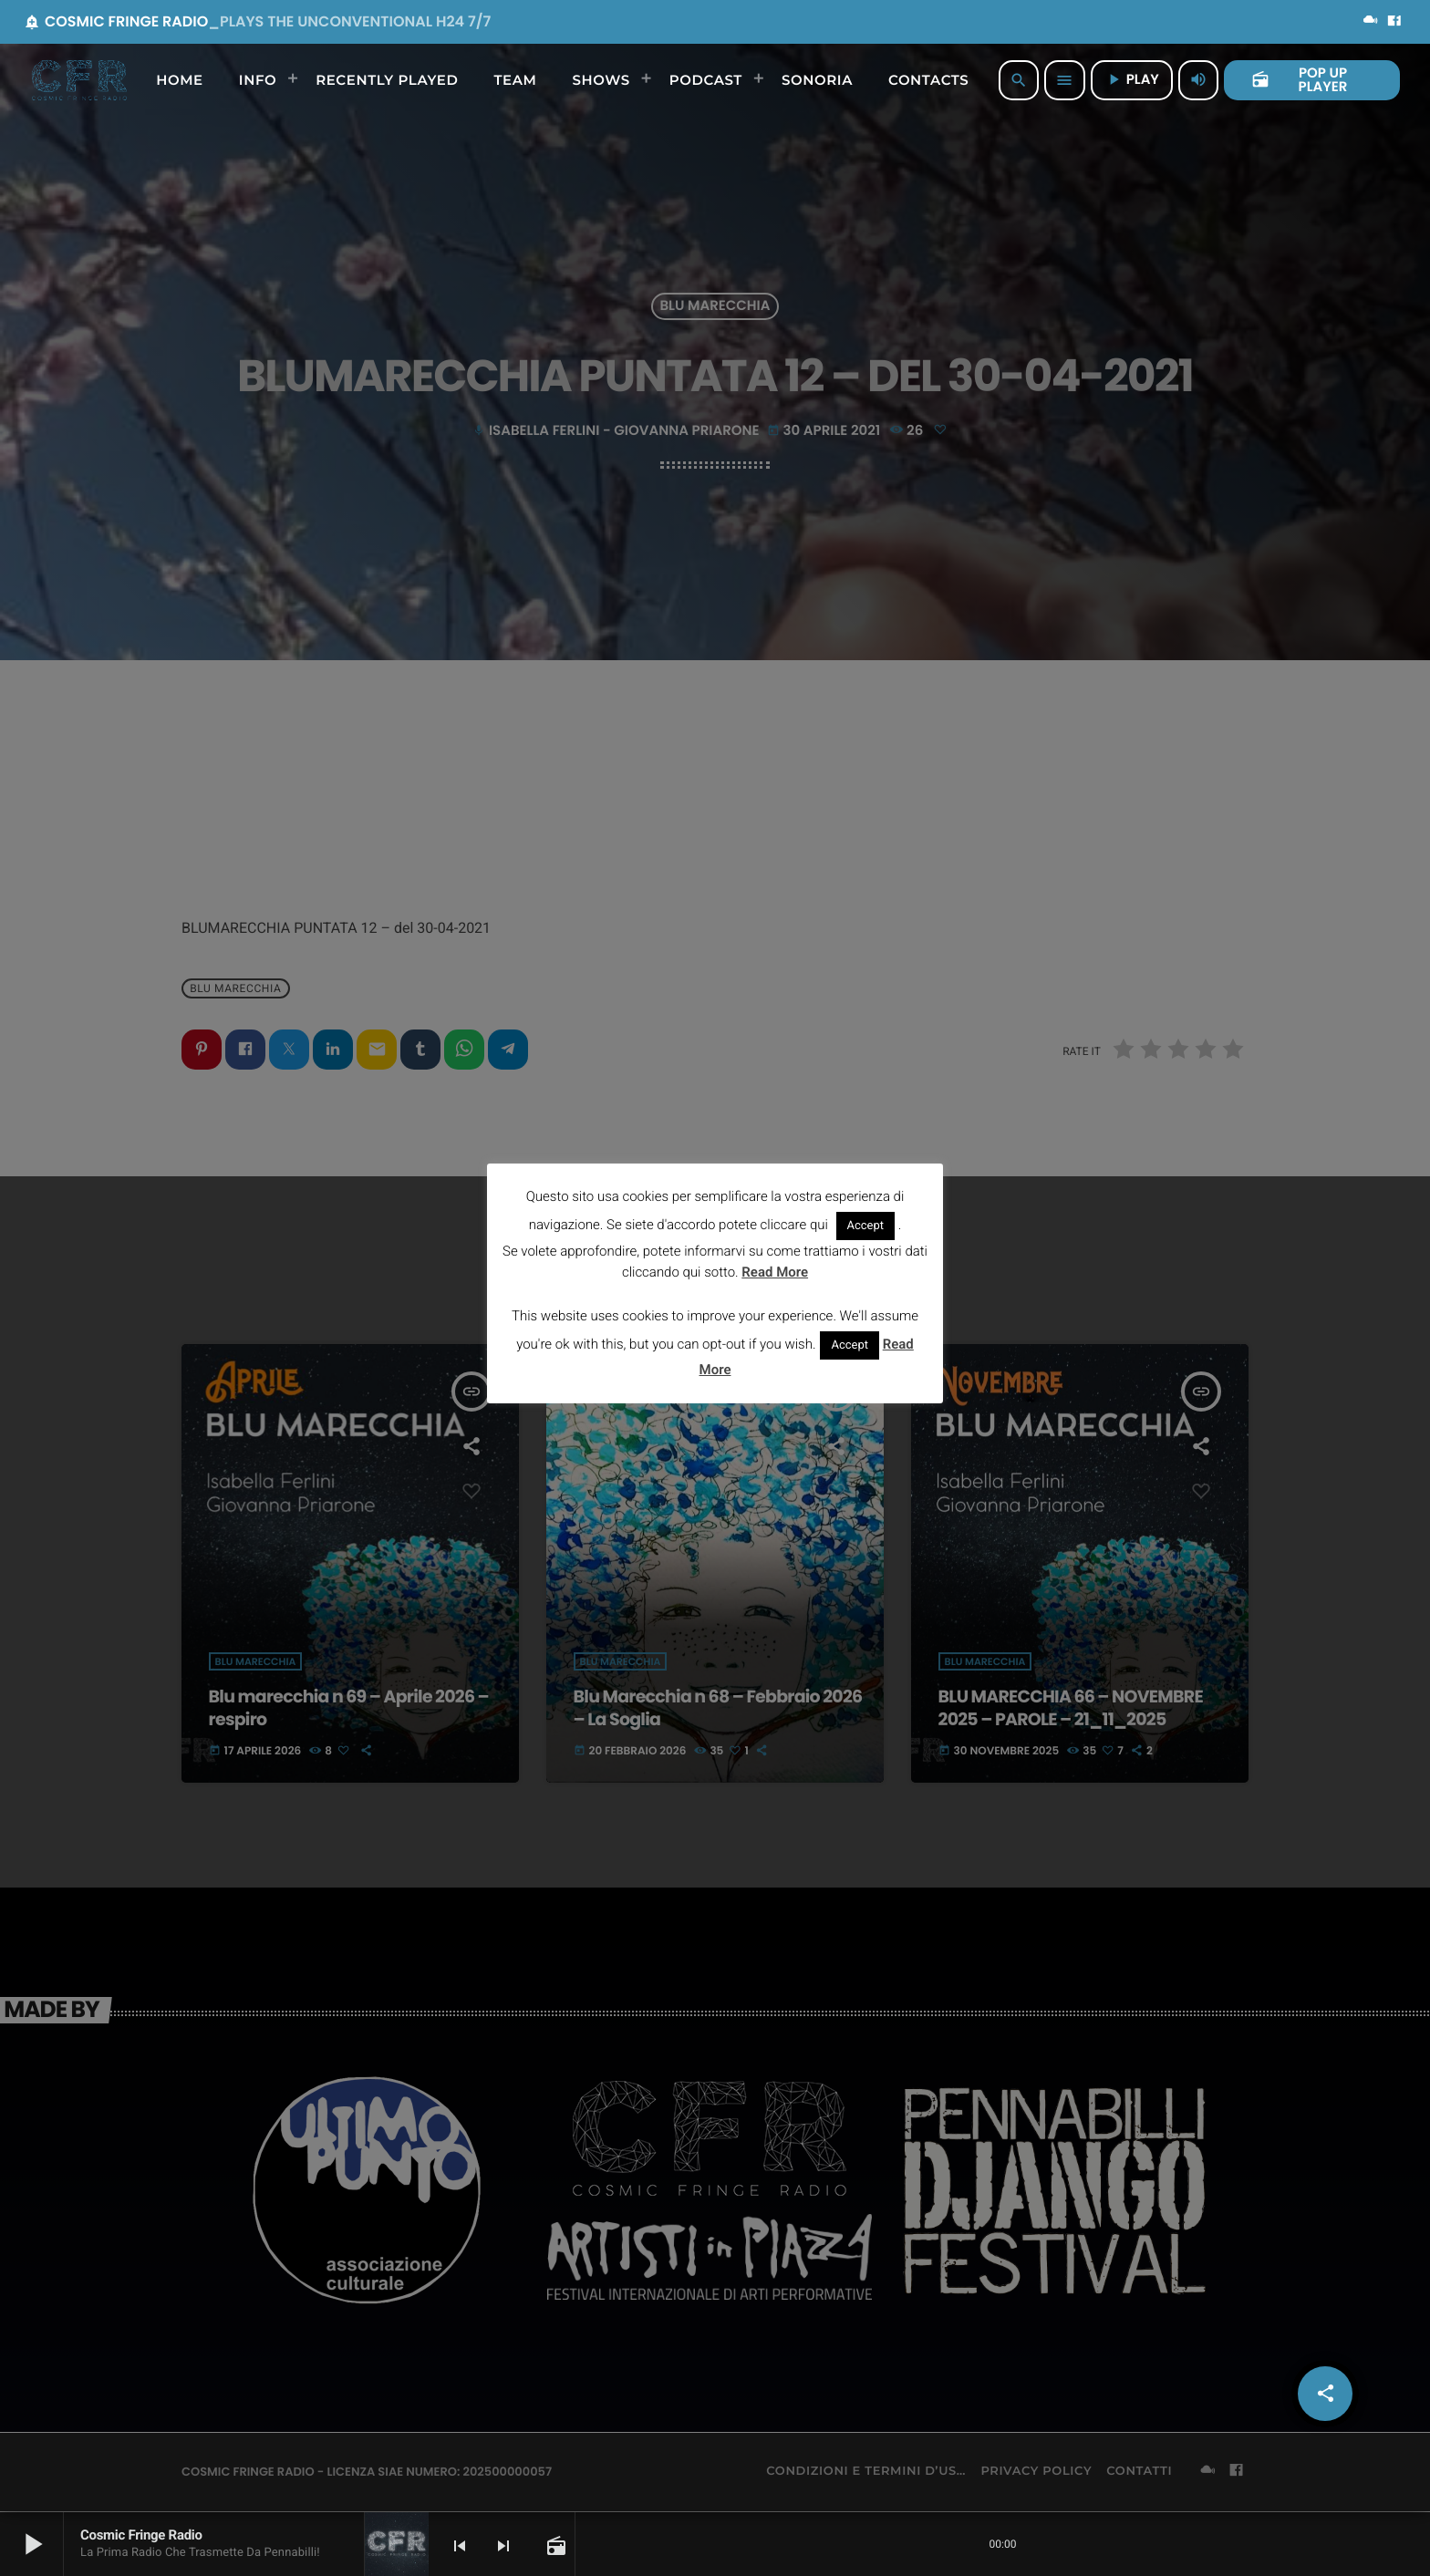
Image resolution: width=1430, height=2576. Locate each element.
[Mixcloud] (1370, 22)
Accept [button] (866, 1226)
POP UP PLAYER (1299, 80)
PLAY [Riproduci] (1131, 79)
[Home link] (79, 80)
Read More (774, 1272)
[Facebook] (1394, 22)
